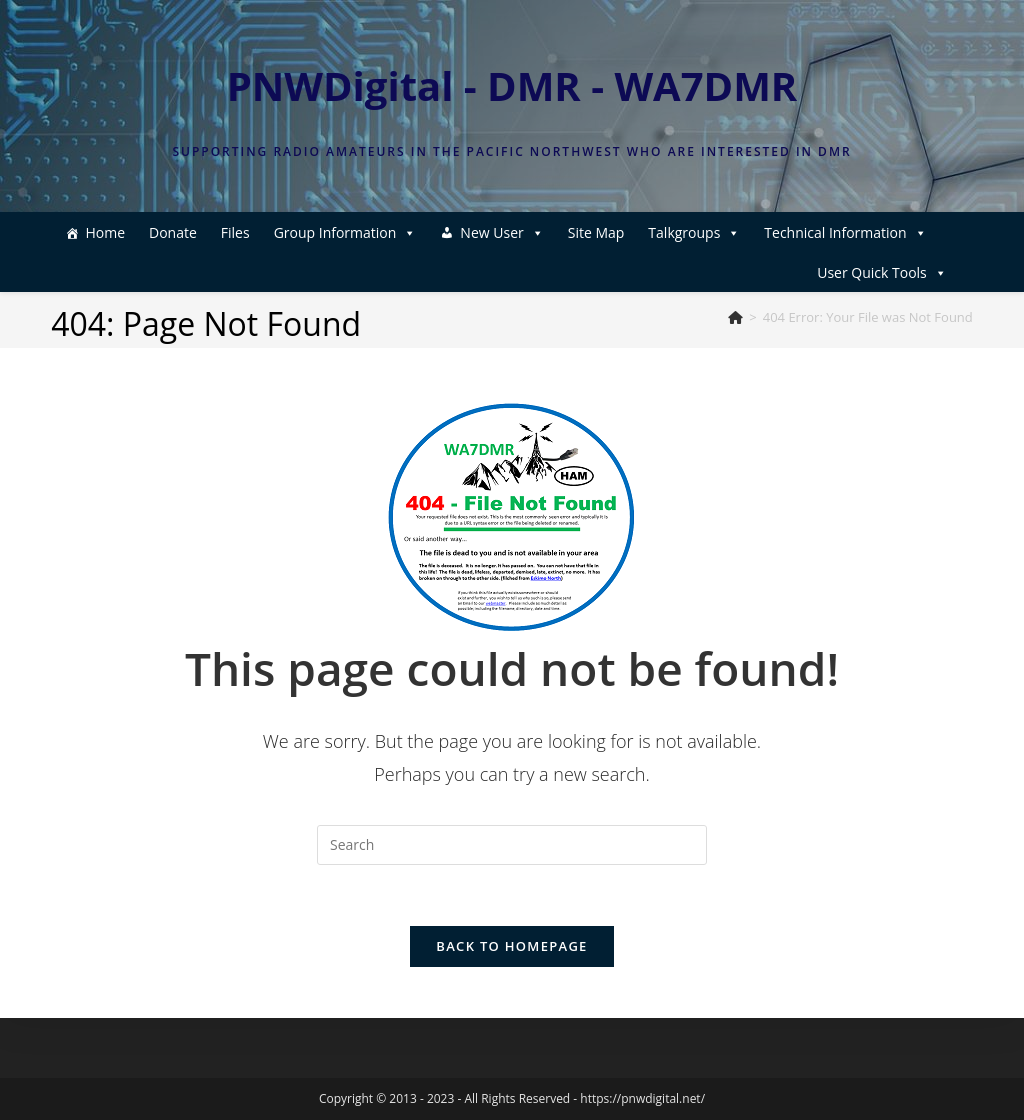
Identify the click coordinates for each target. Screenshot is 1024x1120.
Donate (173, 232)
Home (105, 232)
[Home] (735, 317)
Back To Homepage (511, 946)
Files (235, 232)
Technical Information (845, 232)
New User (501, 232)
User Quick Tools (882, 272)
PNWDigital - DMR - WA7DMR (512, 85)
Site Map (596, 232)
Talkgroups (694, 232)
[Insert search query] (512, 845)
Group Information (345, 232)
